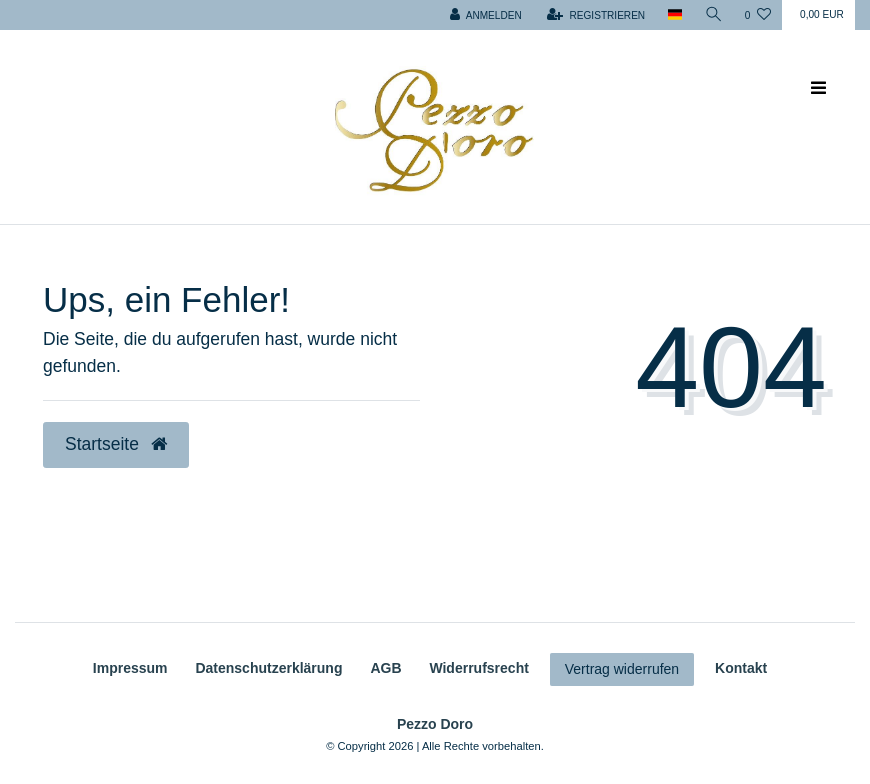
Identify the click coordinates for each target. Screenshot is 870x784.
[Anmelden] (486, 15)
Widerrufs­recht (478, 668)
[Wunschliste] (758, 15)
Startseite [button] (116, 444)
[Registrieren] (596, 15)
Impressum (130, 668)
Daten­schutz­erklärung (268, 668)
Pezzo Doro (435, 724)
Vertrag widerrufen (622, 669)
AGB (385, 668)
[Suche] (714, 15)
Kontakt (741, 668)
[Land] (674, 15)
